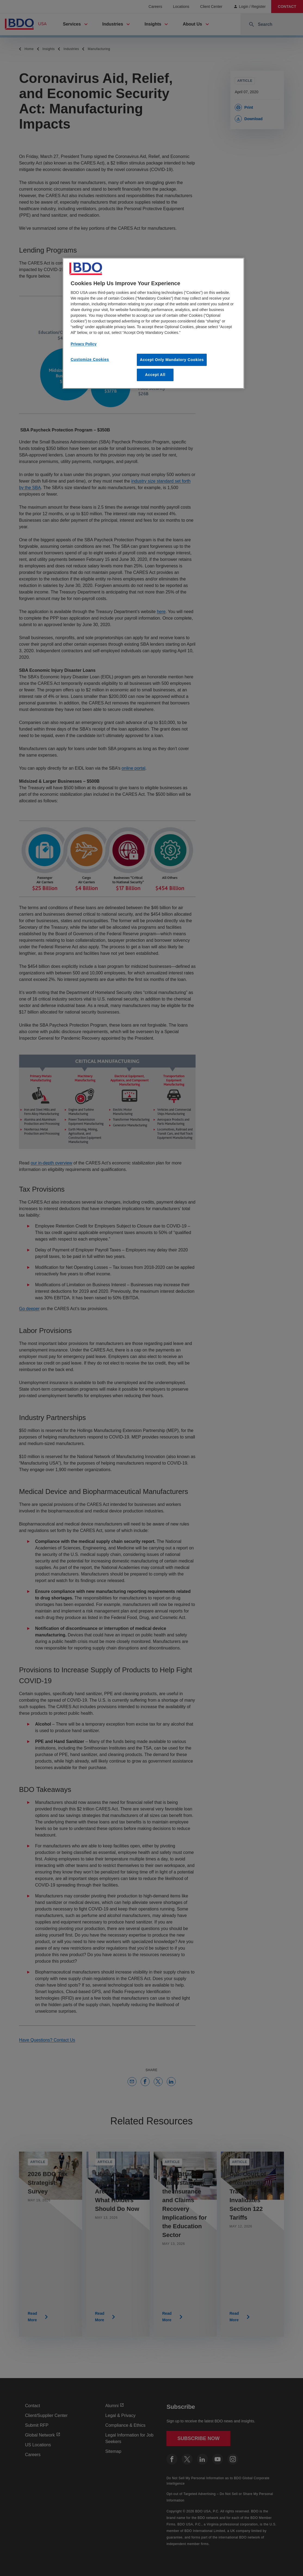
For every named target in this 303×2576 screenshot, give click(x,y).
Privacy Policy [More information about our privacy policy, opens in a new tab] (84, 344)
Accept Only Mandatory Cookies (172, 360)
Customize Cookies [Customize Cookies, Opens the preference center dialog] (90, 359)
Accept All (155, 374)
